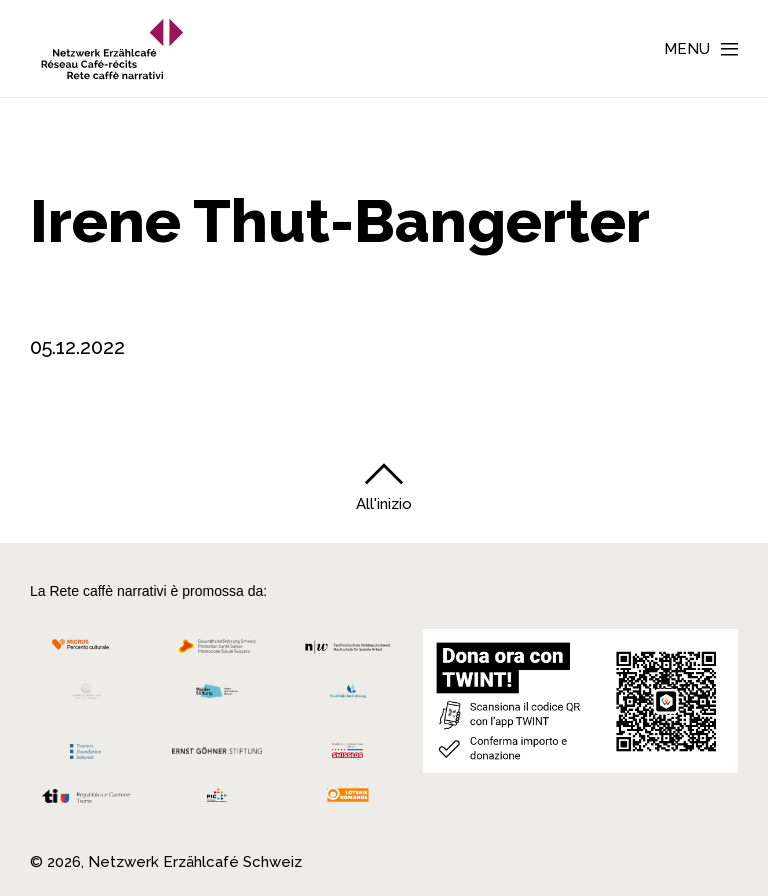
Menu (687, 49)
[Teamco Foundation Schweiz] (86, 749)
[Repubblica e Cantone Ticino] (86, 801)
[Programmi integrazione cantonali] (217, 800)
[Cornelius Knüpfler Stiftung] (86, 696)
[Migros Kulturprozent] (86, 651)
